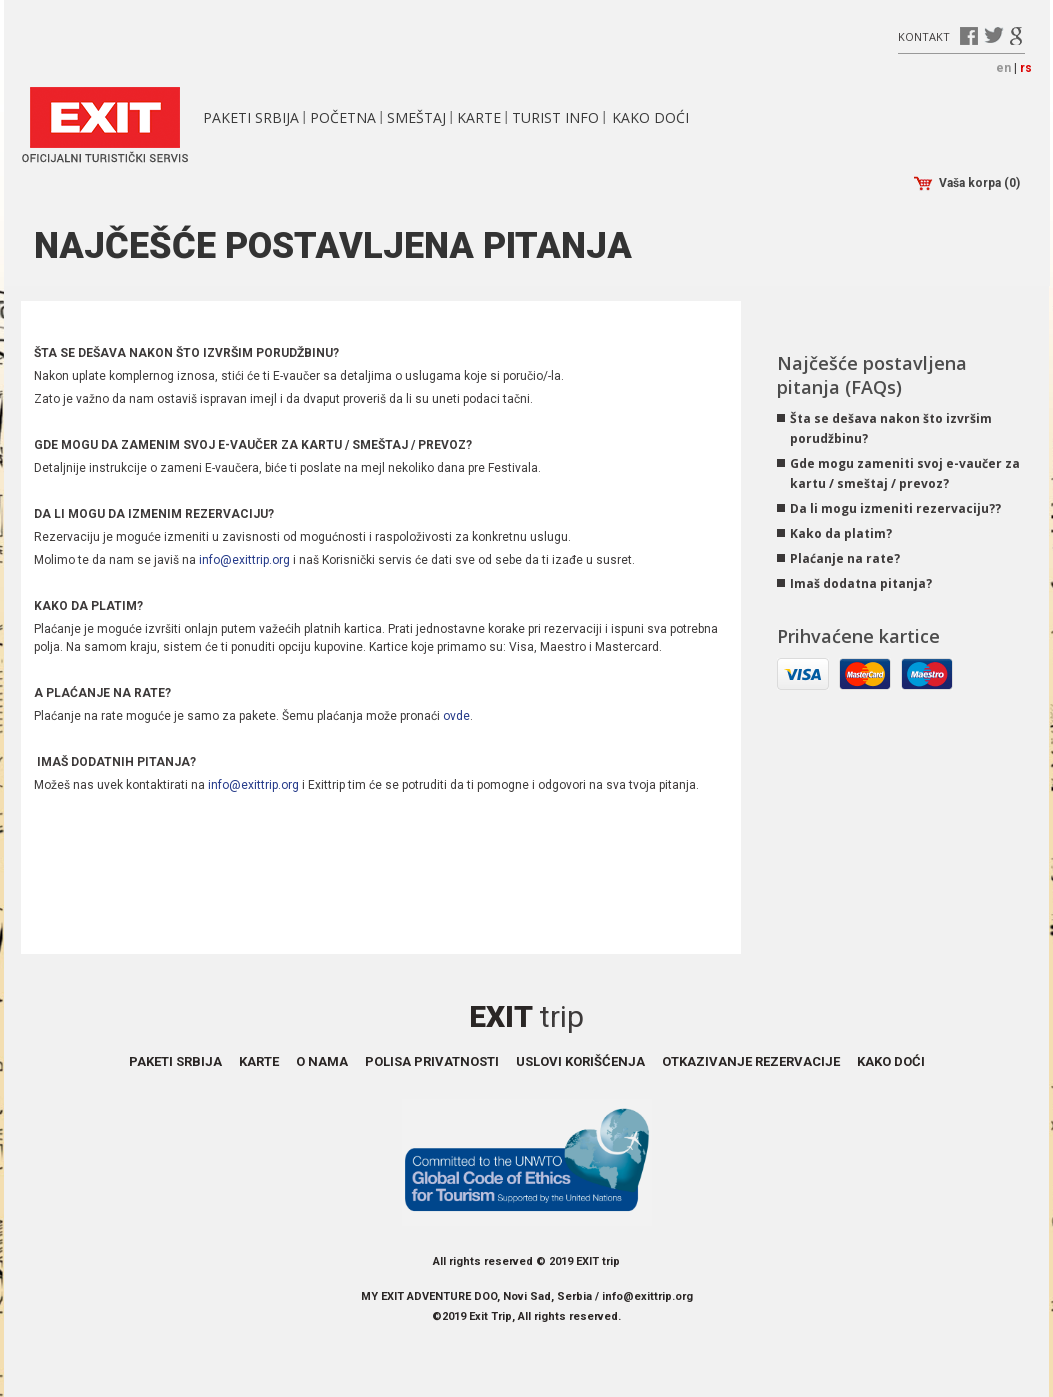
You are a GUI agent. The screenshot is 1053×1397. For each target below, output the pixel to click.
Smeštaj (416, 117)
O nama (322, 1061)
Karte (479, 117)
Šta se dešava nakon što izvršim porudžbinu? (891, 428)
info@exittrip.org (244, 560)
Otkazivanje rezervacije (751, 1061)
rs (1026, 68)
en (1003, 68)
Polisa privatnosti (432, 1061)
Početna (343, 117)
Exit (526, 1016)
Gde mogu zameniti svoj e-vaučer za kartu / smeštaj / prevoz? (905, 473)
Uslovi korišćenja (580, 1061)
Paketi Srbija (251, 117)
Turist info (555, 117)
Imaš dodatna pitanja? (861, 583)
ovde (456, 716)
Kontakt (924, 35)
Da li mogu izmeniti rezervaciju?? (895, 508)
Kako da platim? (841, 533)
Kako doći (650, 117)
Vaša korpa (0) (967, 183)
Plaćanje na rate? (845, 558)
